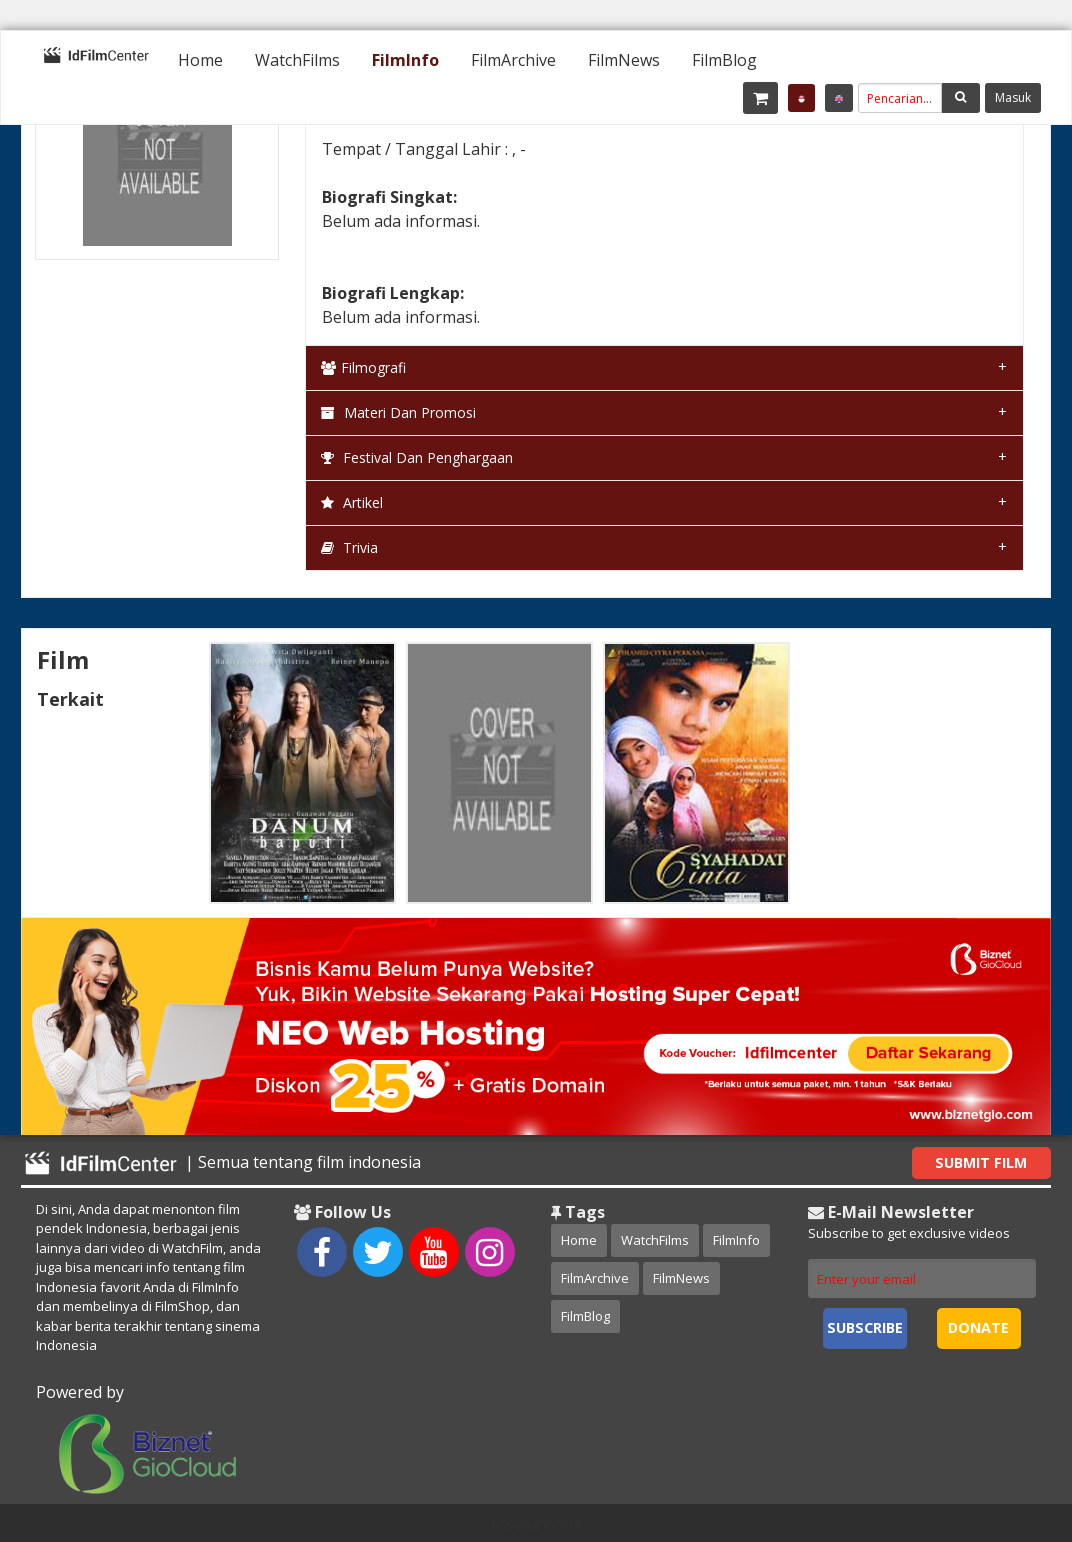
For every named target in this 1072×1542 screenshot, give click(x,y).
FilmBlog (724, 60)
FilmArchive (513, 60)
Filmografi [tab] (363, 367)
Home (200, 60)
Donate (978, 1327)
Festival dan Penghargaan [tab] (417, 457)
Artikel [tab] (352, 502)
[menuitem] (200, 60)
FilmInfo (405, 60)
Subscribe (865, 1327)
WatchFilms (297, 60)
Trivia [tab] (349, 547)
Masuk (1013, 97)
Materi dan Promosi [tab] (398, 412)
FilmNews (624, 60)
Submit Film (981, 1162)
